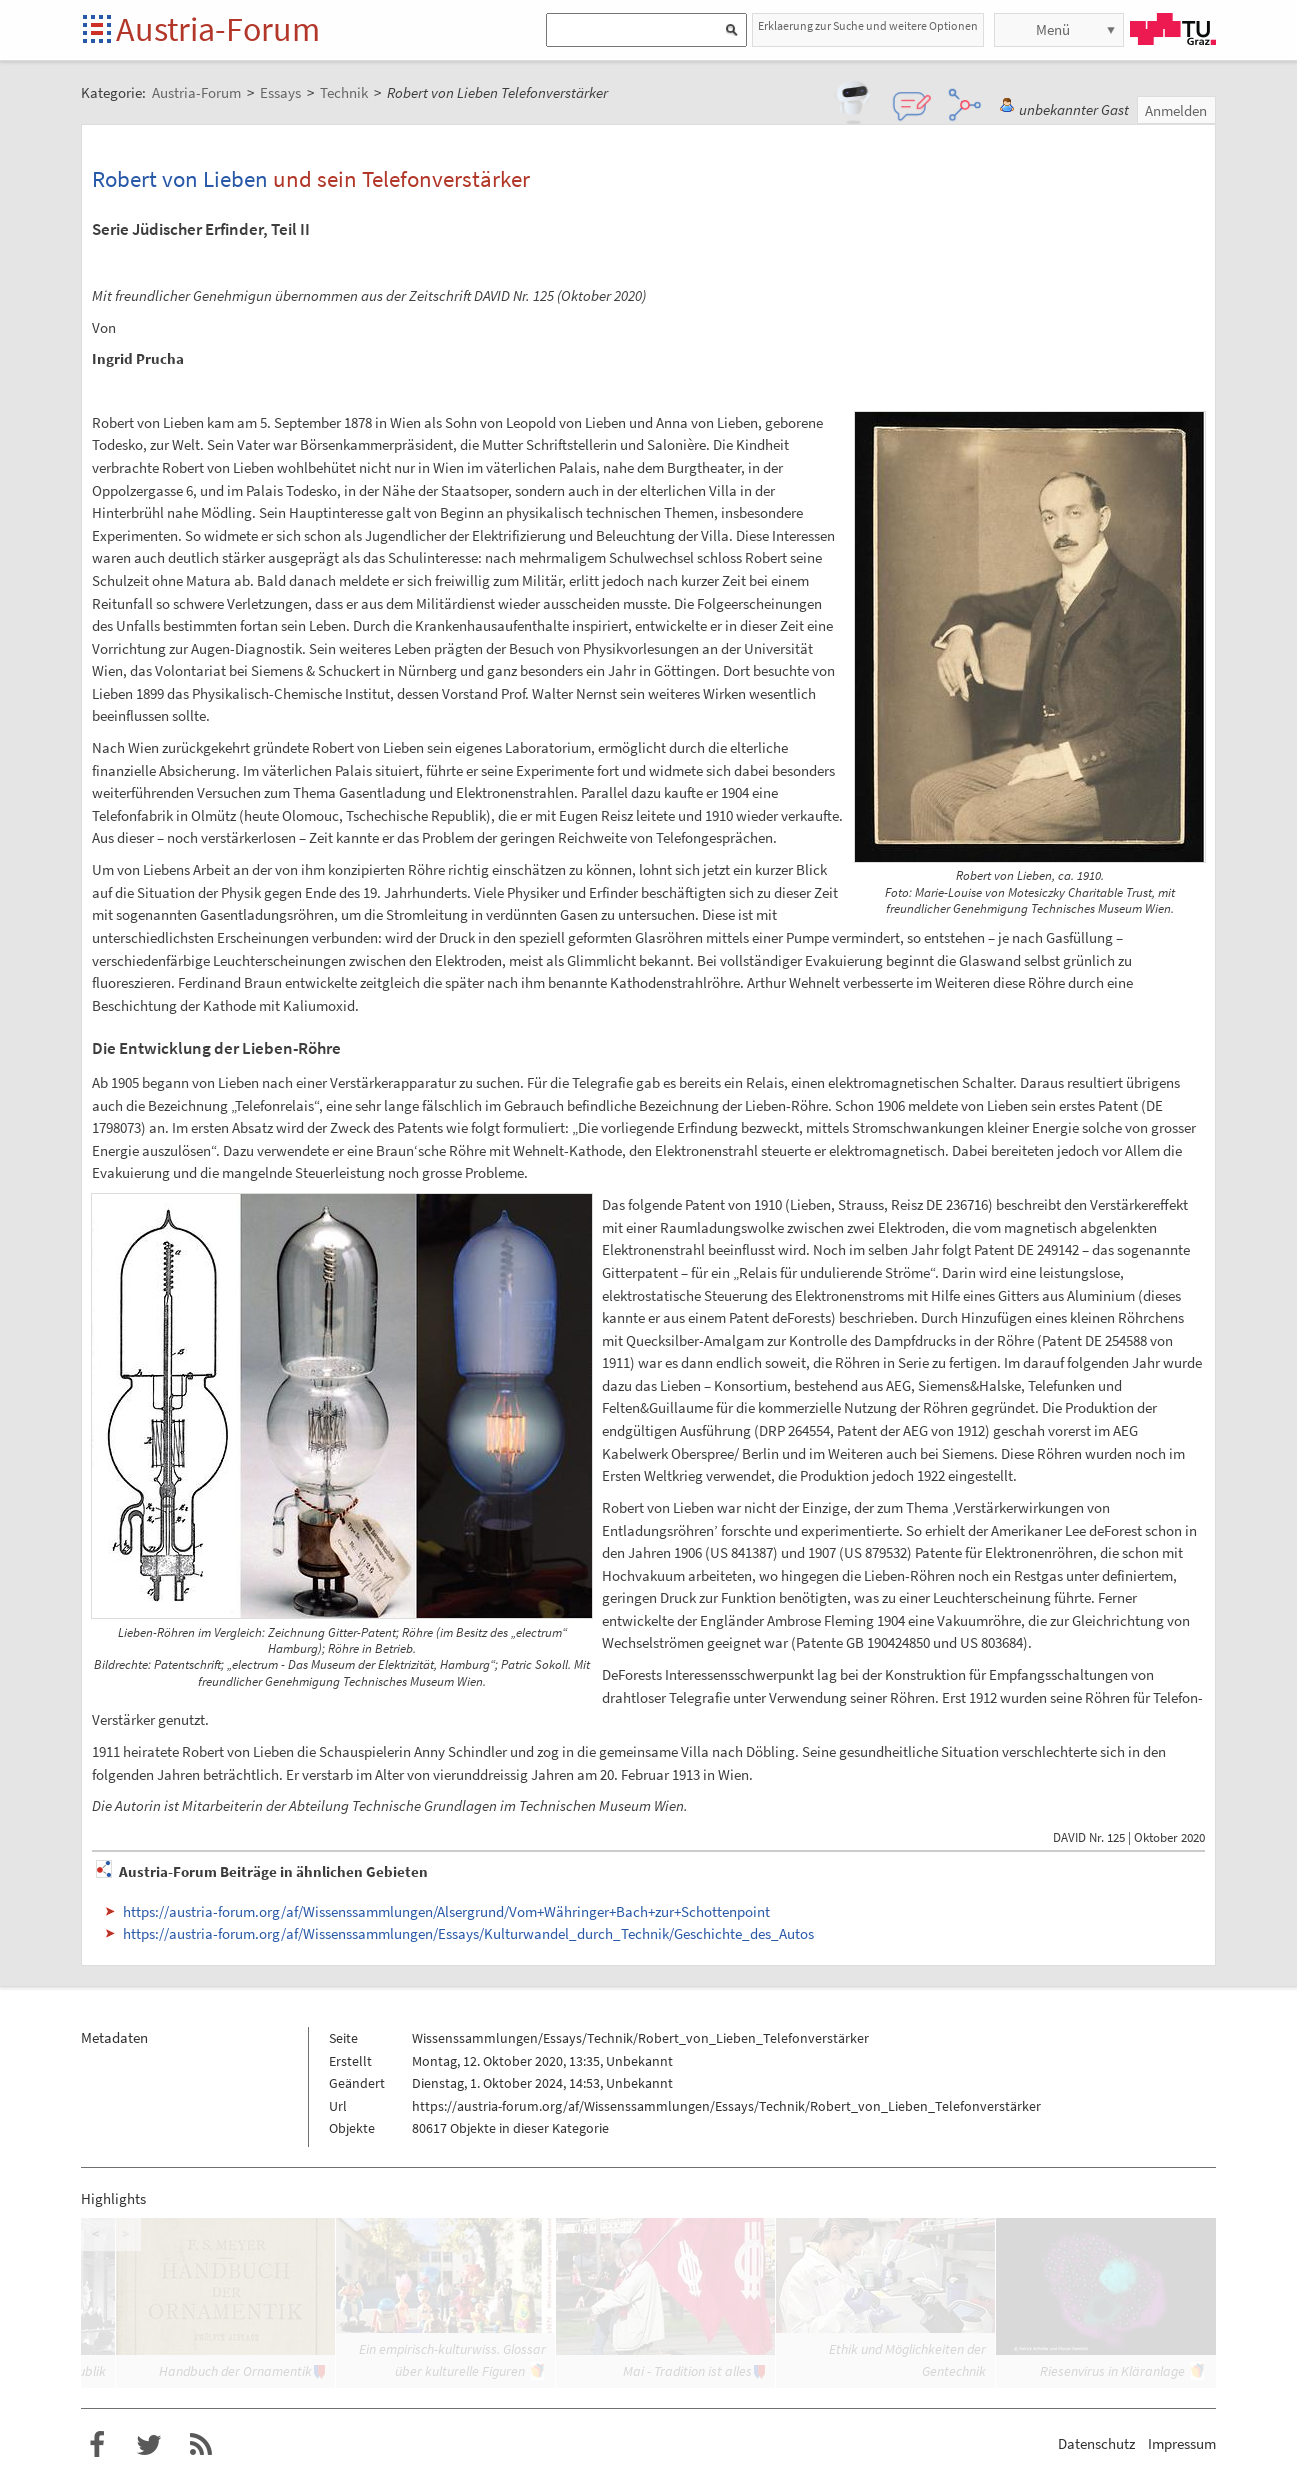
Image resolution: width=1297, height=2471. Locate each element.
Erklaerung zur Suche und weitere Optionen (868, 25)
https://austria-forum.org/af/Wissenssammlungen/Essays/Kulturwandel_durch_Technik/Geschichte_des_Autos (468, 1933)
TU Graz (1173, 29)
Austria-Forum (218, 29)
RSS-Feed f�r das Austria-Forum (201, 2445)
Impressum (1182, 2443)
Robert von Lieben (180, 178)
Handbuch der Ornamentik (235, 2371)
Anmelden (1176, 110)
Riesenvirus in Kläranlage (1112, 2371)
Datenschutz (1096, 2443)
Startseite (98, 30)
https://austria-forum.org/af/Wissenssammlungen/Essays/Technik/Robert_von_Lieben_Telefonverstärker (726, 2106)
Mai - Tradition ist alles (687, 2371)
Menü (1053, 29)
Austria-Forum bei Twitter (149, 2445)
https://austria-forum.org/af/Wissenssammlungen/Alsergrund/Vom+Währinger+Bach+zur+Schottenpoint (446, 1911)
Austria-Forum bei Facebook (97, 2445)
